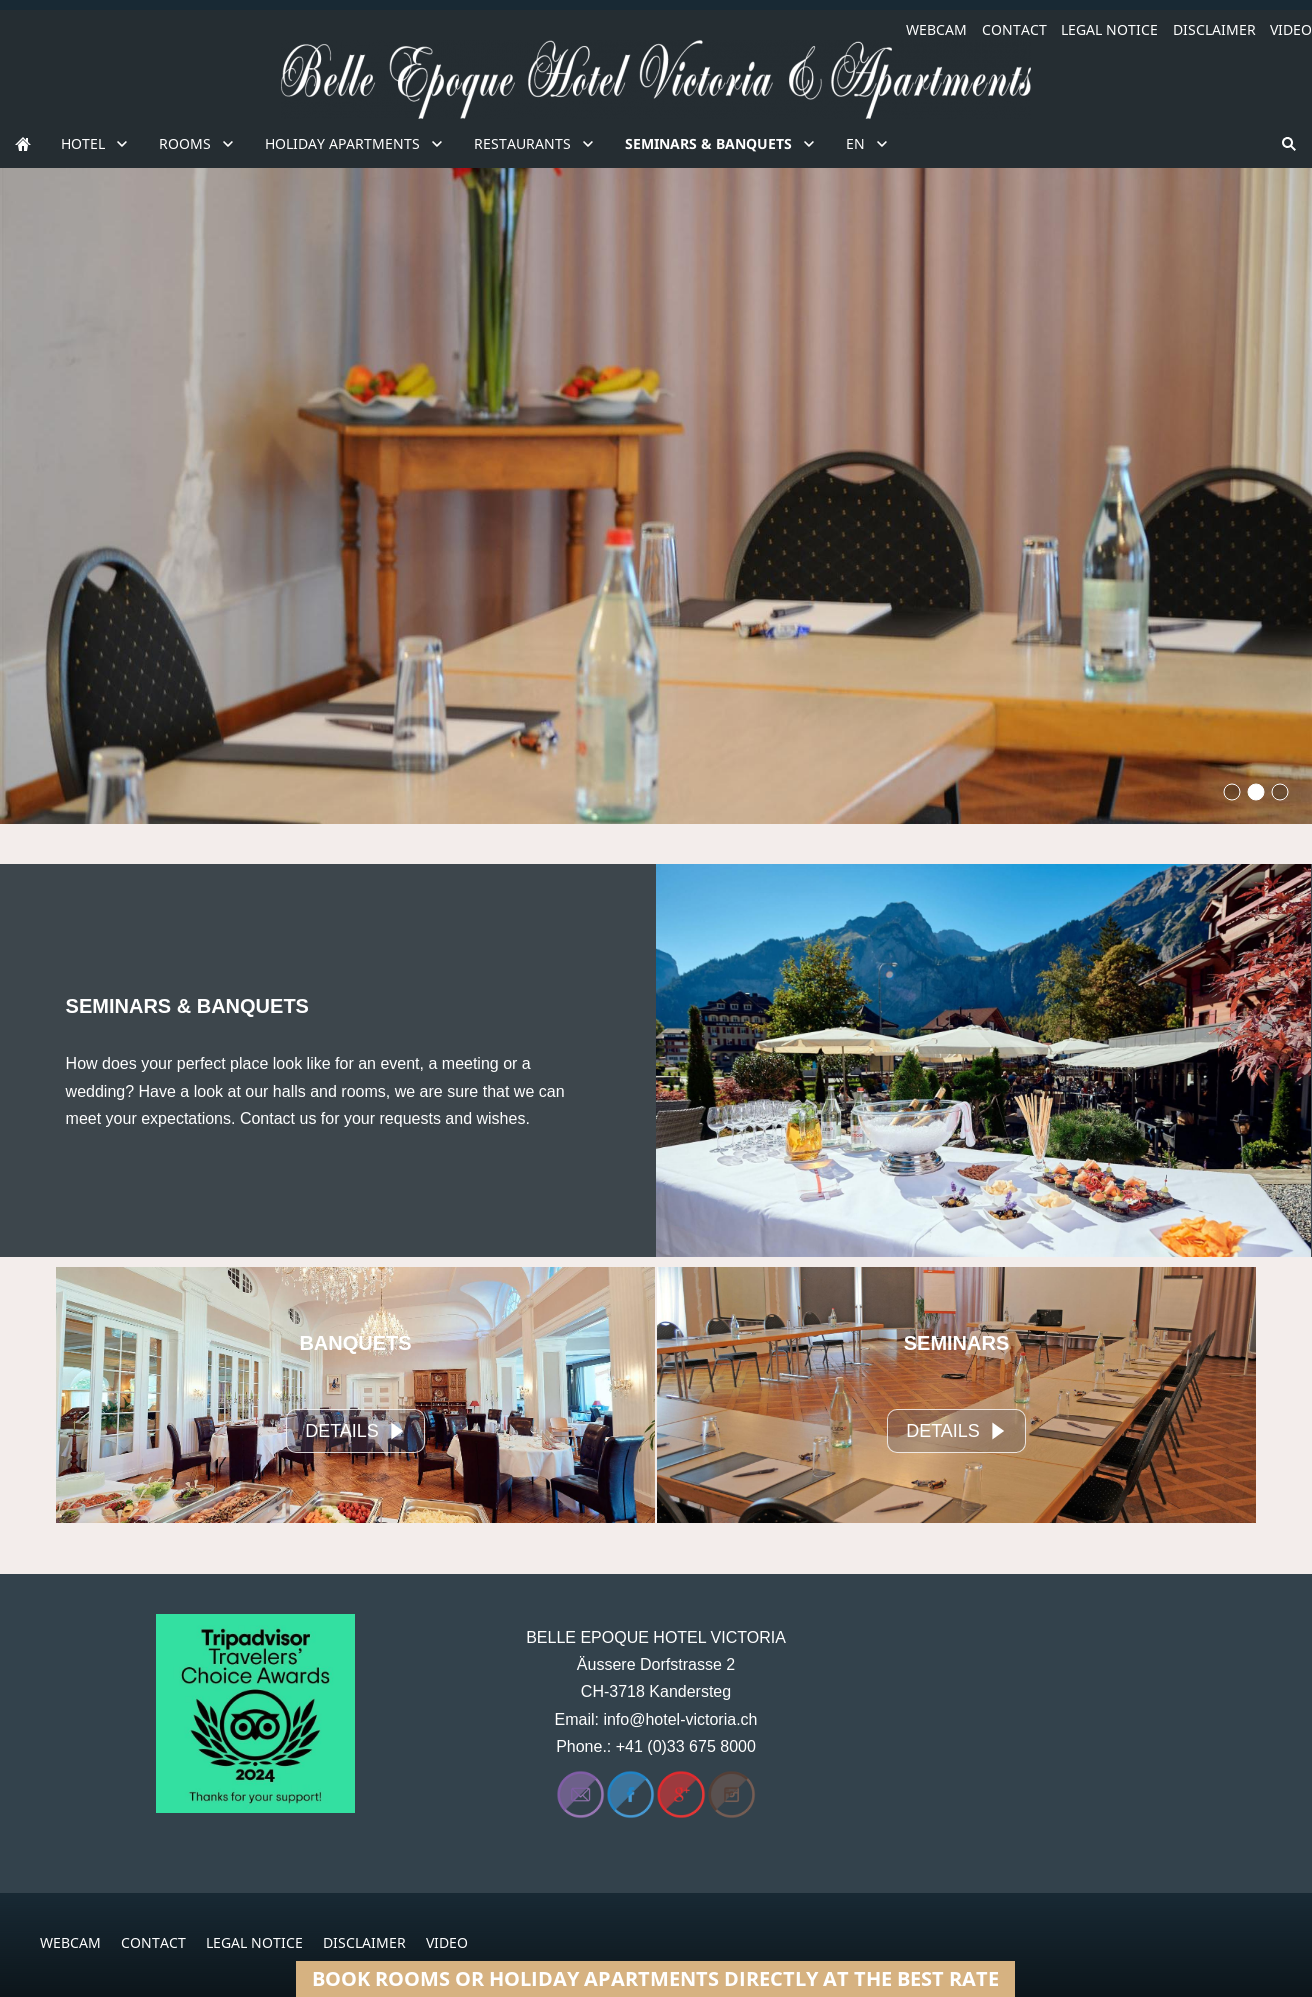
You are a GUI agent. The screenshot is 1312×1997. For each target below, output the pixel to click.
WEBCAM (936, 29)
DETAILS (355, 1431)
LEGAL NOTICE (1109, 29)
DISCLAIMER (1214, 29)
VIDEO (1291, 29)
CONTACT (1014, 29)
